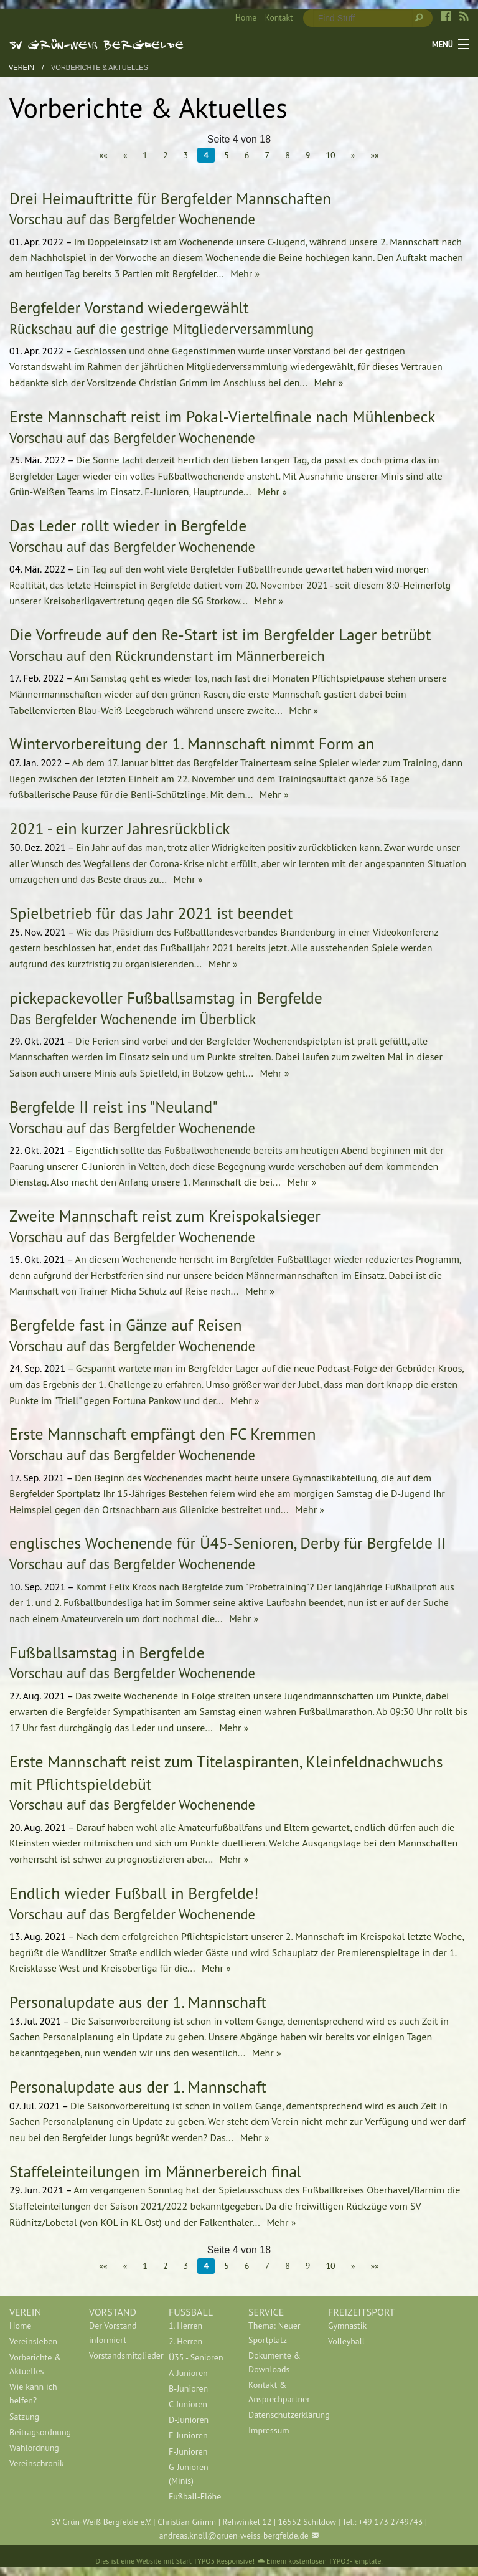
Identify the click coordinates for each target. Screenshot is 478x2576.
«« (103, 155)
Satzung (24, 2416)
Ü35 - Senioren (196, 2357)
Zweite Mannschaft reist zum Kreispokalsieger (165, 1215)
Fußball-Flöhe (195, 2496)
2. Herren (185, 2341)
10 (330, 155)
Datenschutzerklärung (278, 2414)
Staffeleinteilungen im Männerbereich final (155, 2171)
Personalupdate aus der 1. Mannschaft (137, 2002)
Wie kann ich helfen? (33, 2393)
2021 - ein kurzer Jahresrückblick (119, 828)
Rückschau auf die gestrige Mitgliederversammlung (161, 329)
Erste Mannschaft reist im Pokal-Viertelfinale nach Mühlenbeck (222, 416)
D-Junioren (189, 2419)
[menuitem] (241, 18)
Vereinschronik (36, 2463)
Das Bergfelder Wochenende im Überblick (132, 1019)
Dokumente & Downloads (274, 2362)
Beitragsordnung (39, 2432)
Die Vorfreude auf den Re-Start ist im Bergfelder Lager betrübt (220, 634)
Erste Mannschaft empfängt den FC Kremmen (162, 1433)
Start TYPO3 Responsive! (215, 2560)
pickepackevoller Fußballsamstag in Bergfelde (165, 997)
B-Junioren (188, 2388)
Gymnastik (347, 2325)
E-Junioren (188, 2435)
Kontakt (279, 17)
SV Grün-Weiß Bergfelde (96, 44)
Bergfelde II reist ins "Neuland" (113, 1106)
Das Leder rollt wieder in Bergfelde (127, 525)
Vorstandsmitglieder (119, 2355)
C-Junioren (188, 2404)
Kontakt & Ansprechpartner (278, 2391)
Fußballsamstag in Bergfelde (107, 1652)
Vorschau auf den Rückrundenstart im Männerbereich (167, 656)
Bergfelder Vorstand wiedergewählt (129, 307)
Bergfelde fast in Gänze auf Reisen (125, 1324)
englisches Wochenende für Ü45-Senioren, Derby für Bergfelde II (227, 1543)
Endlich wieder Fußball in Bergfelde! (134, 1893)
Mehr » (244, 273)
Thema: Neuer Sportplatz (274, 2332)
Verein (21, 67)
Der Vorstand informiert (113, 2332)
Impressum (268, 2430)
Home (245, 17)
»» (374, 155)
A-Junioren (188, 2373)
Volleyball (346, 2341)
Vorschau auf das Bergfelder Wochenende (132, 219)
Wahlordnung (34, 2447)
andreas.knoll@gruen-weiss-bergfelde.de (234, 2535)
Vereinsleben (33, 2341)
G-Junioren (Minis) (189, 2473)
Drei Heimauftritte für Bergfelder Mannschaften (170, 198)
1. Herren (185, 2325)
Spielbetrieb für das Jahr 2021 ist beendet (151, 913)
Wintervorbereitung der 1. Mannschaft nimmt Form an (192, 743)
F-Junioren (188, 2451)
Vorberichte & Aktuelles (99, 67)
